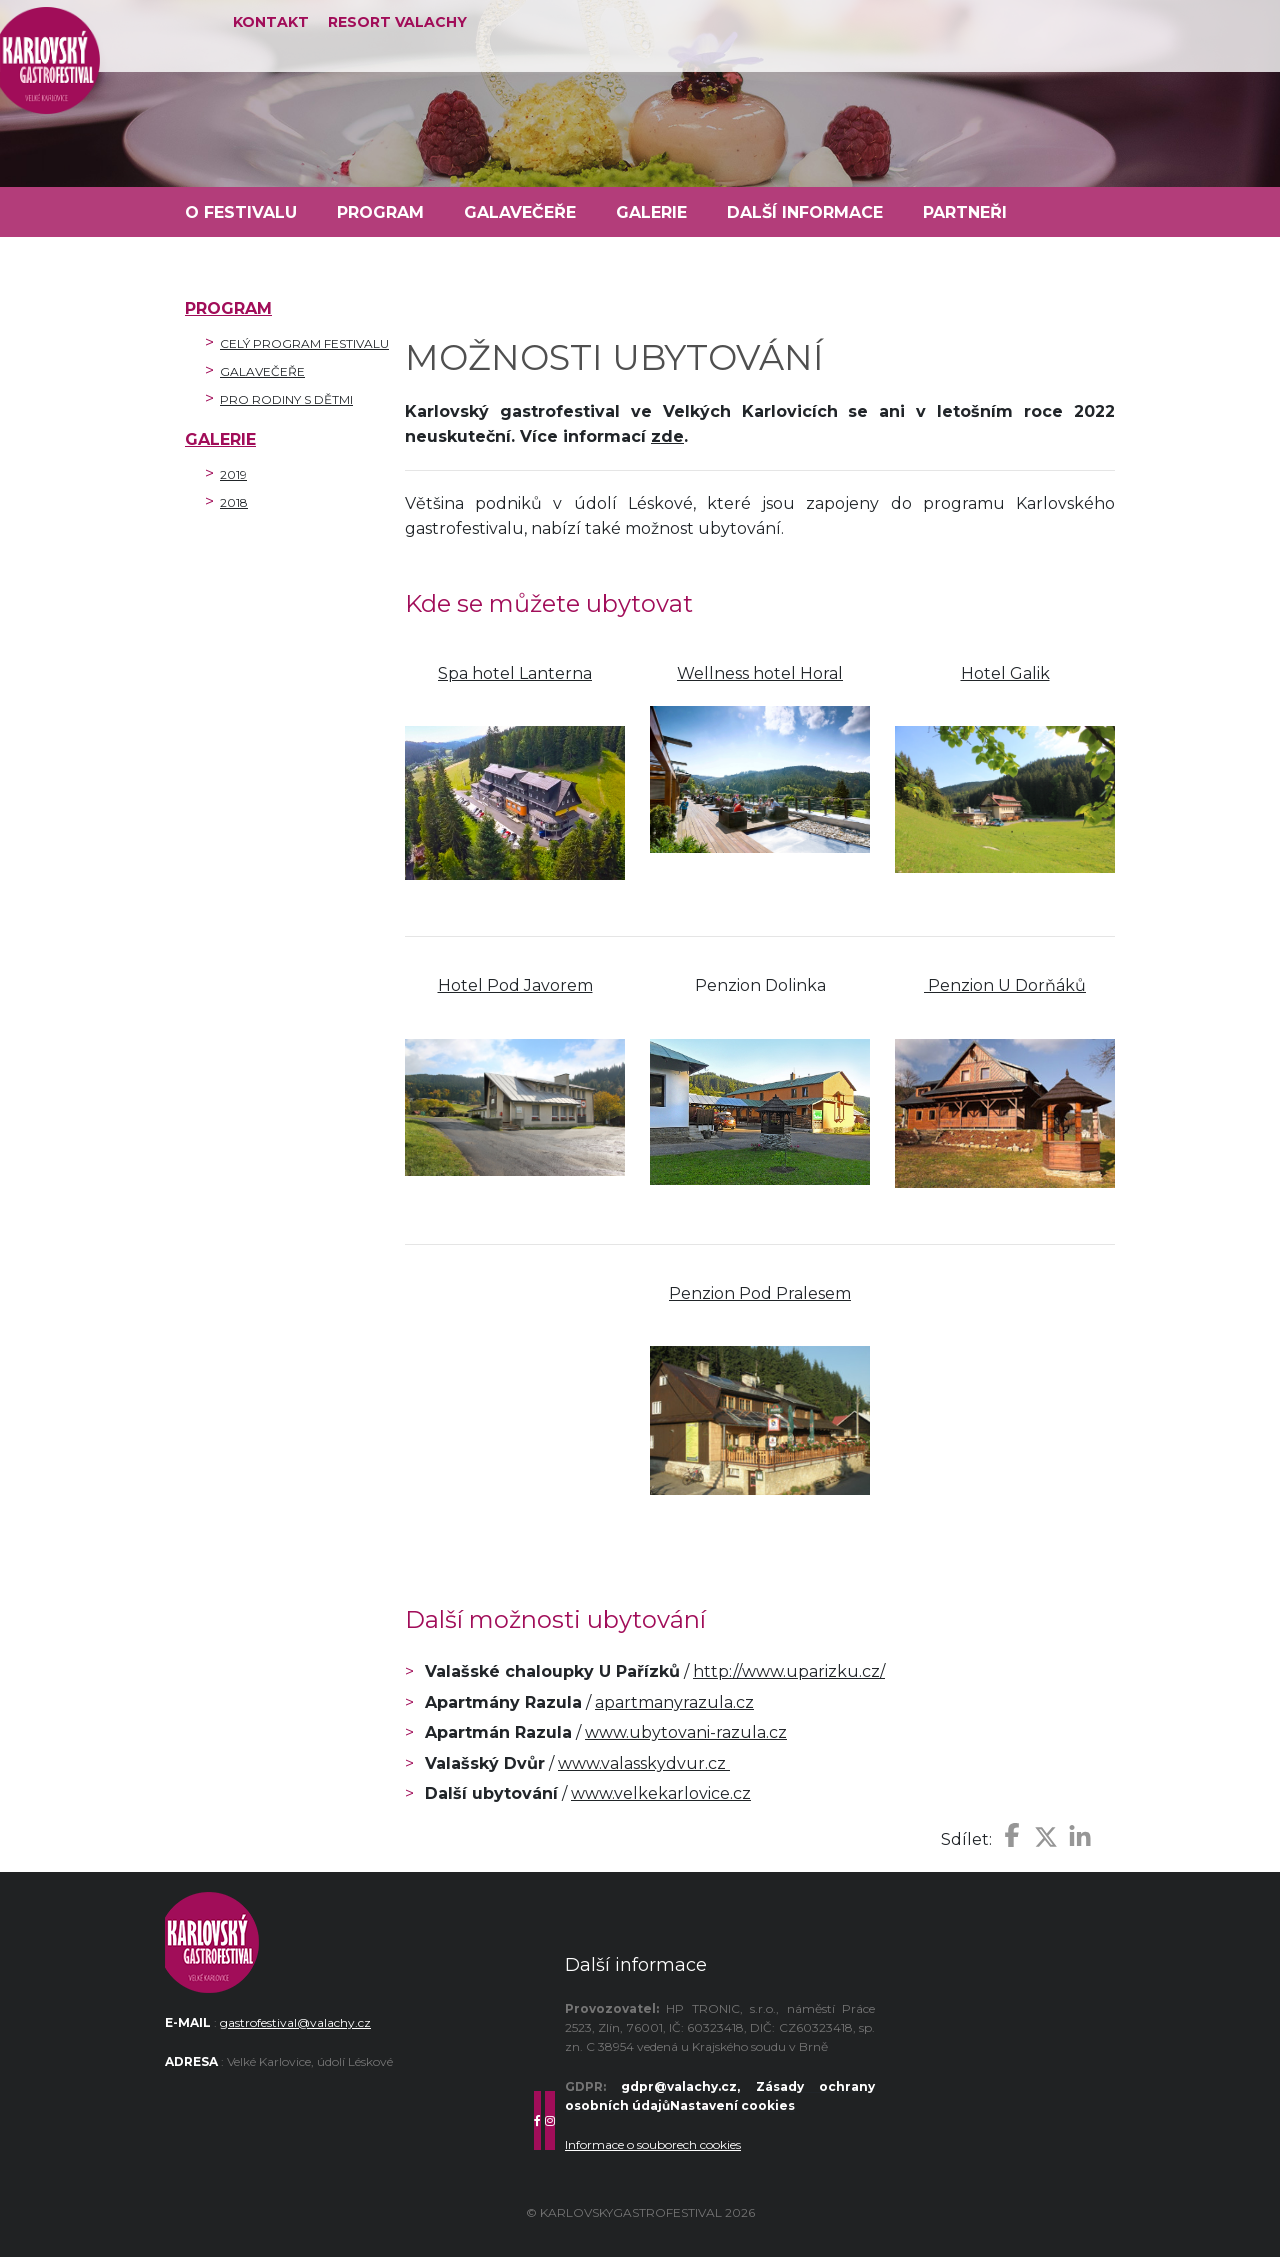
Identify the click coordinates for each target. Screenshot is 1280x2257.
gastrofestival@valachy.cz (295, 2022)
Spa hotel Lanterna (515, 673)
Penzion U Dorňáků (1005, 985)
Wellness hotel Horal (760, 673)
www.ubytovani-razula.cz (686, 1732)
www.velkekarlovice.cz (661, 1793)
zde (667, 436)
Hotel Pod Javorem (515, 985)
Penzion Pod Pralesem (760, 1293)
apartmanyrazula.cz (674, 1702)
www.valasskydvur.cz (644, 1763)
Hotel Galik (1005, 673)
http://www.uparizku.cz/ (789, 1671)
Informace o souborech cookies (653, 2144)
